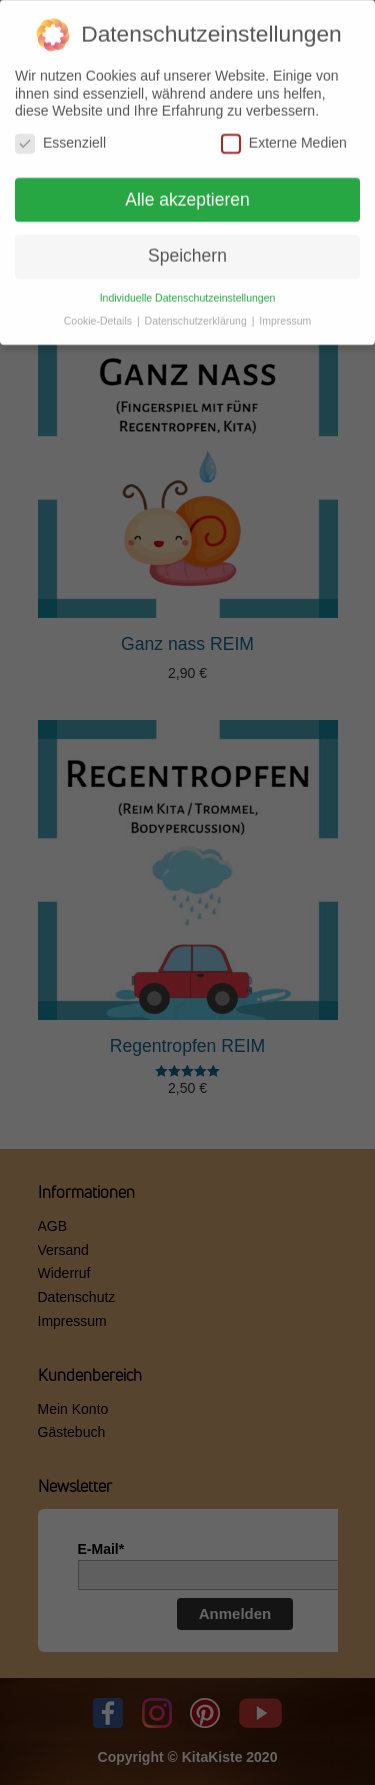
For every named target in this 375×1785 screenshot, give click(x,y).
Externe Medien (284, 137)
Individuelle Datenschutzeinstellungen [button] (188, 292)
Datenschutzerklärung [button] (197, 315)
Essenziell (60, 137)
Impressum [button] (285, 315)
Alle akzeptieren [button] (187, 194)
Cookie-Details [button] (99, 315)
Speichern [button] (187, 251)
